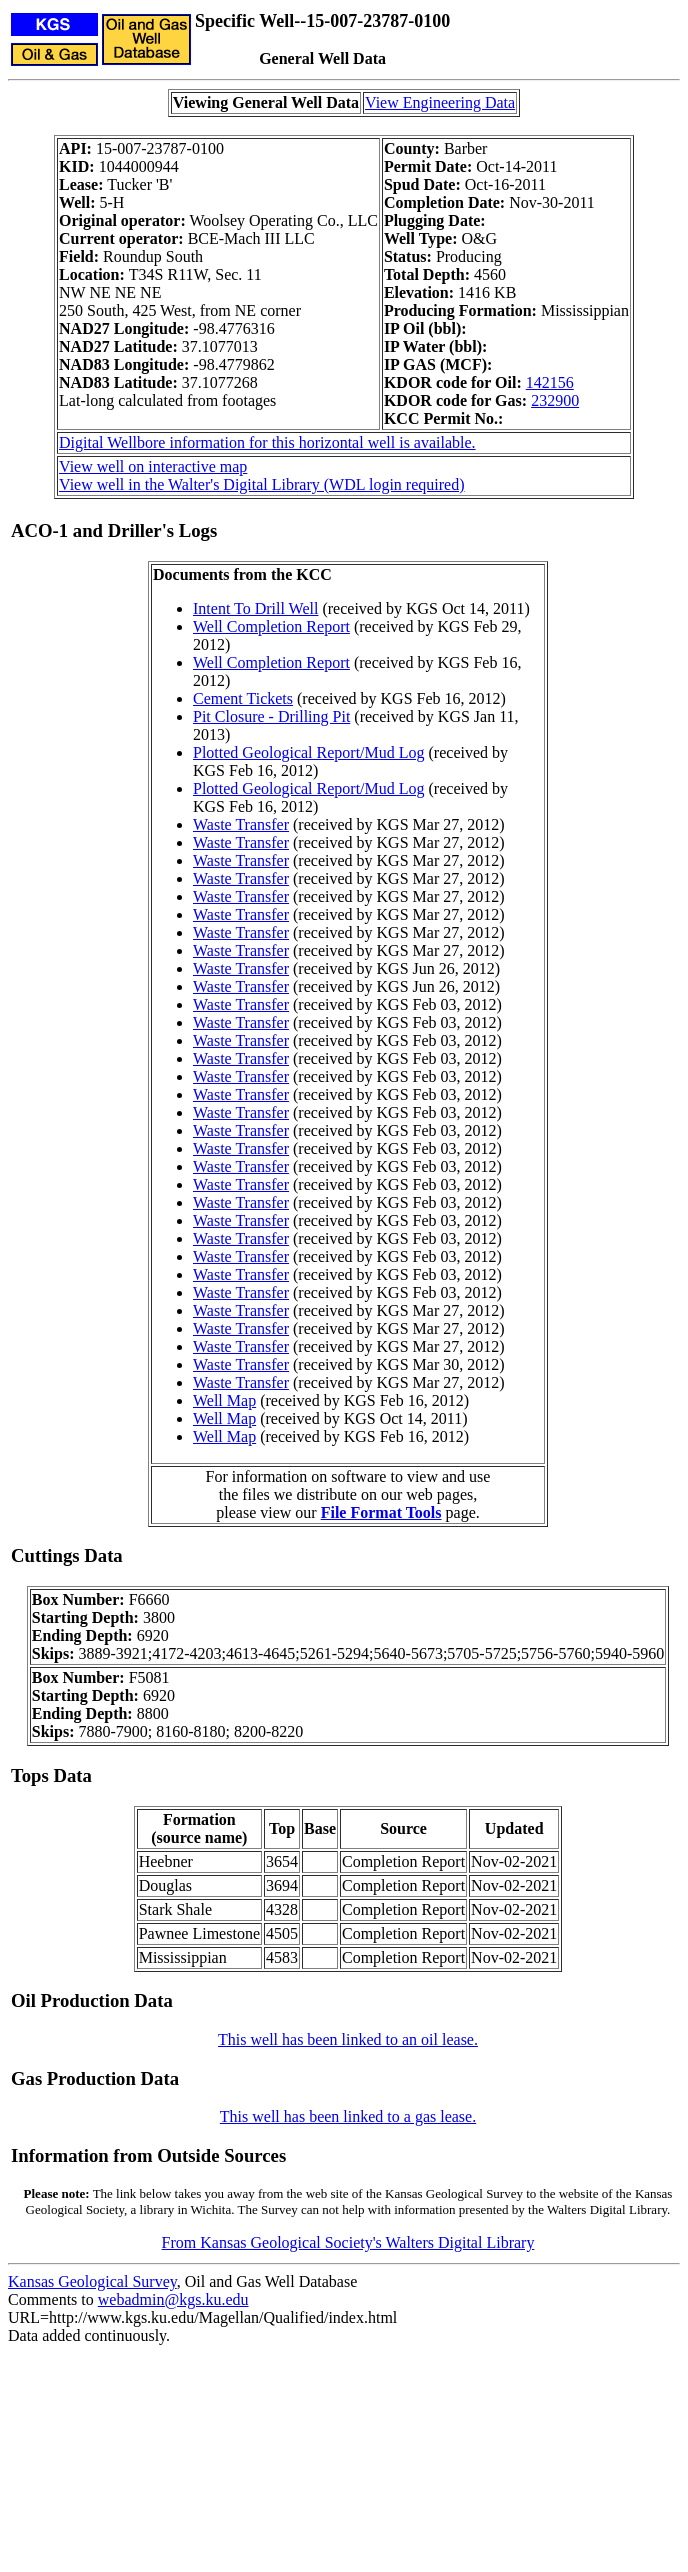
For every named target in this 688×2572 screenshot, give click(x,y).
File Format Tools (381, 1512)
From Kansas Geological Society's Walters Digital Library (348, 2242)
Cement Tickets (243, 698)
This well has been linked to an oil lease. (348, 2039)
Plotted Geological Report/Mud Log (309, 752)
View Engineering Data (440, 102)
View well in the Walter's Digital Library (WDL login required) (261, 484)
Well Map (224, 1400)
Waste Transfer (241, 824)
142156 (550, 382)
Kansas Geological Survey (92, 2281)
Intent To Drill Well (255, 608)
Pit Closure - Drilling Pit (271, 716)
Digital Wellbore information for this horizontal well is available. (267, 442)
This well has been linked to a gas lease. (348, 2116)
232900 (555, 400)
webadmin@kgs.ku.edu (173, 2299)
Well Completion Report (271, 626)
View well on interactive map (153, 466)
